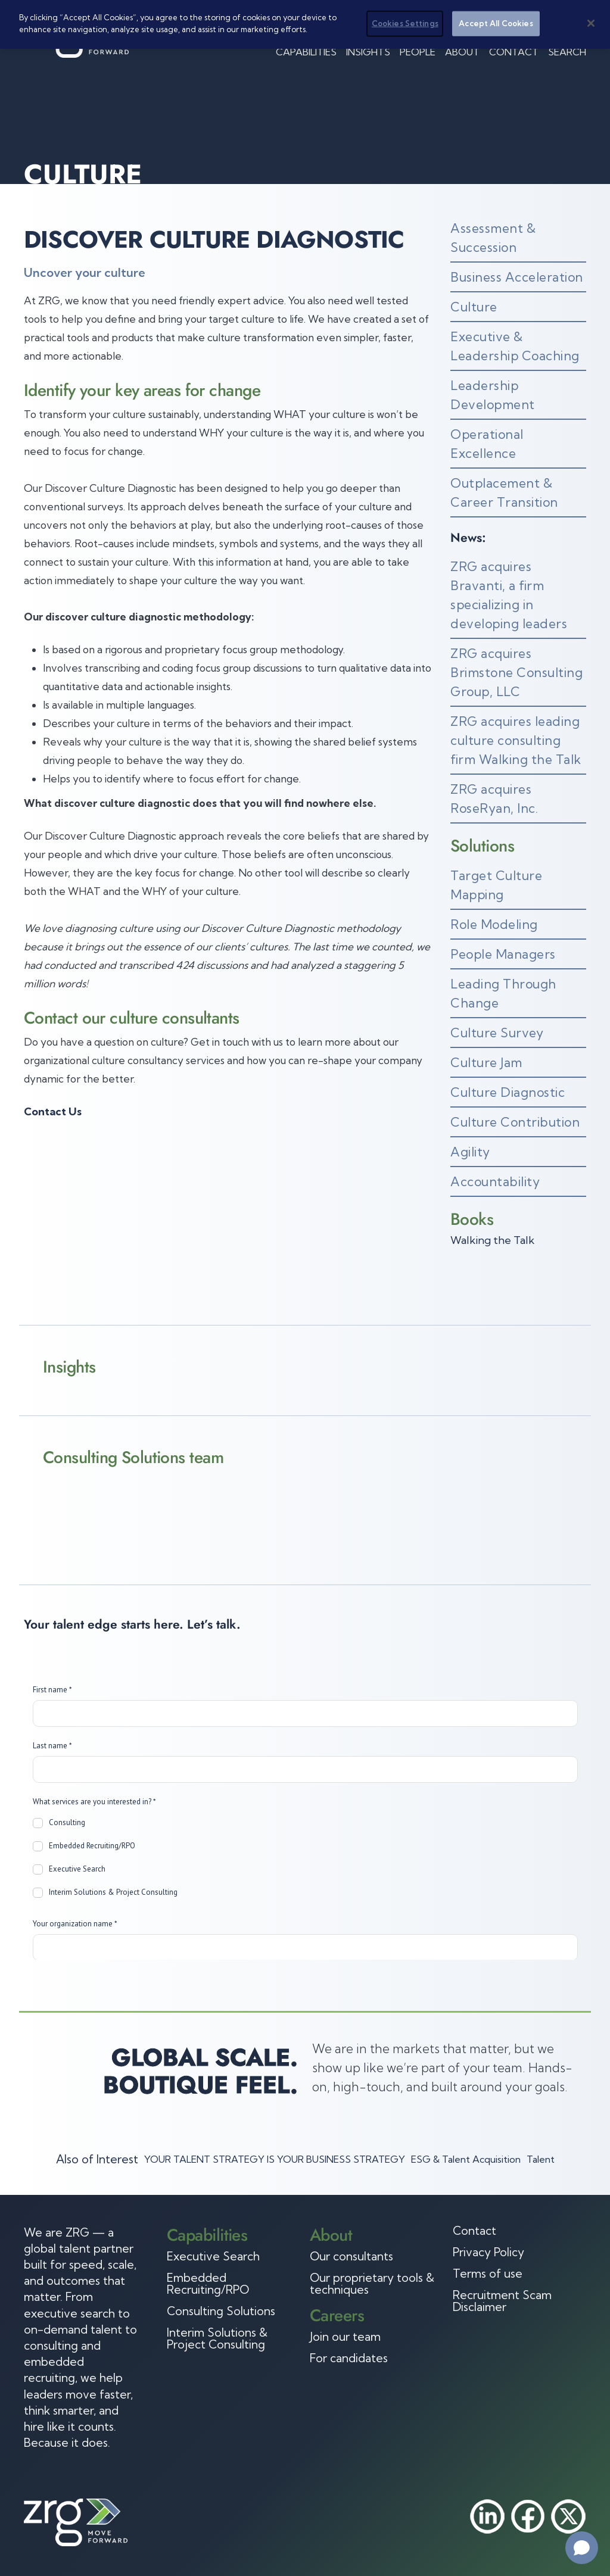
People (417, 52)
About (462, 52)
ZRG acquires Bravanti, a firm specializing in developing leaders (508, 595)
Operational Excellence (487, 443)
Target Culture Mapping (496, 885)
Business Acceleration (516, 277)
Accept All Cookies (496, 22)
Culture (473, 306)
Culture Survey (496, 1032)
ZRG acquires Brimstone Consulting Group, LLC (516, 672)
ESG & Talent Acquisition (466, 2159)
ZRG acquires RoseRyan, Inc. (494, 798)
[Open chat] (581, 2547)
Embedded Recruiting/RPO (208, 2284)
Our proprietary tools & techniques (372, 2284)
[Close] (591, 23)
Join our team (345, 2337)
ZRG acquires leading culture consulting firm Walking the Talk (515, 740)
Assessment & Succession (493, 237)
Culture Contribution (515, 1122)
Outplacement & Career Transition (504, 492)
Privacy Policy (488, 2252)
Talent (541, 2159)
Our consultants (351, 2256)
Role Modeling (494, 924)
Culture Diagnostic (507, 1092)
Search (567, 52)
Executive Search (213, 2256)
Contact (514, 52)
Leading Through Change (503, 993)
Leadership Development (492, 395)
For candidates (349, 2358)
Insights (368, 52)
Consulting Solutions (221, 2311)
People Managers (503, 954)
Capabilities (306, 52)
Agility (470, 1151)
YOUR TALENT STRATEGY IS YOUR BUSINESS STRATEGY (274, 2159)
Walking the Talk (492, 1240)
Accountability (495, 1181)
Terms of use (487, 2273)
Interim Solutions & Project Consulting (217, 2338)
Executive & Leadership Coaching (515, 346)
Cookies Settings (405, 22)
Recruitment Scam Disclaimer (502, 2301)
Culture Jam (486, 1062)
